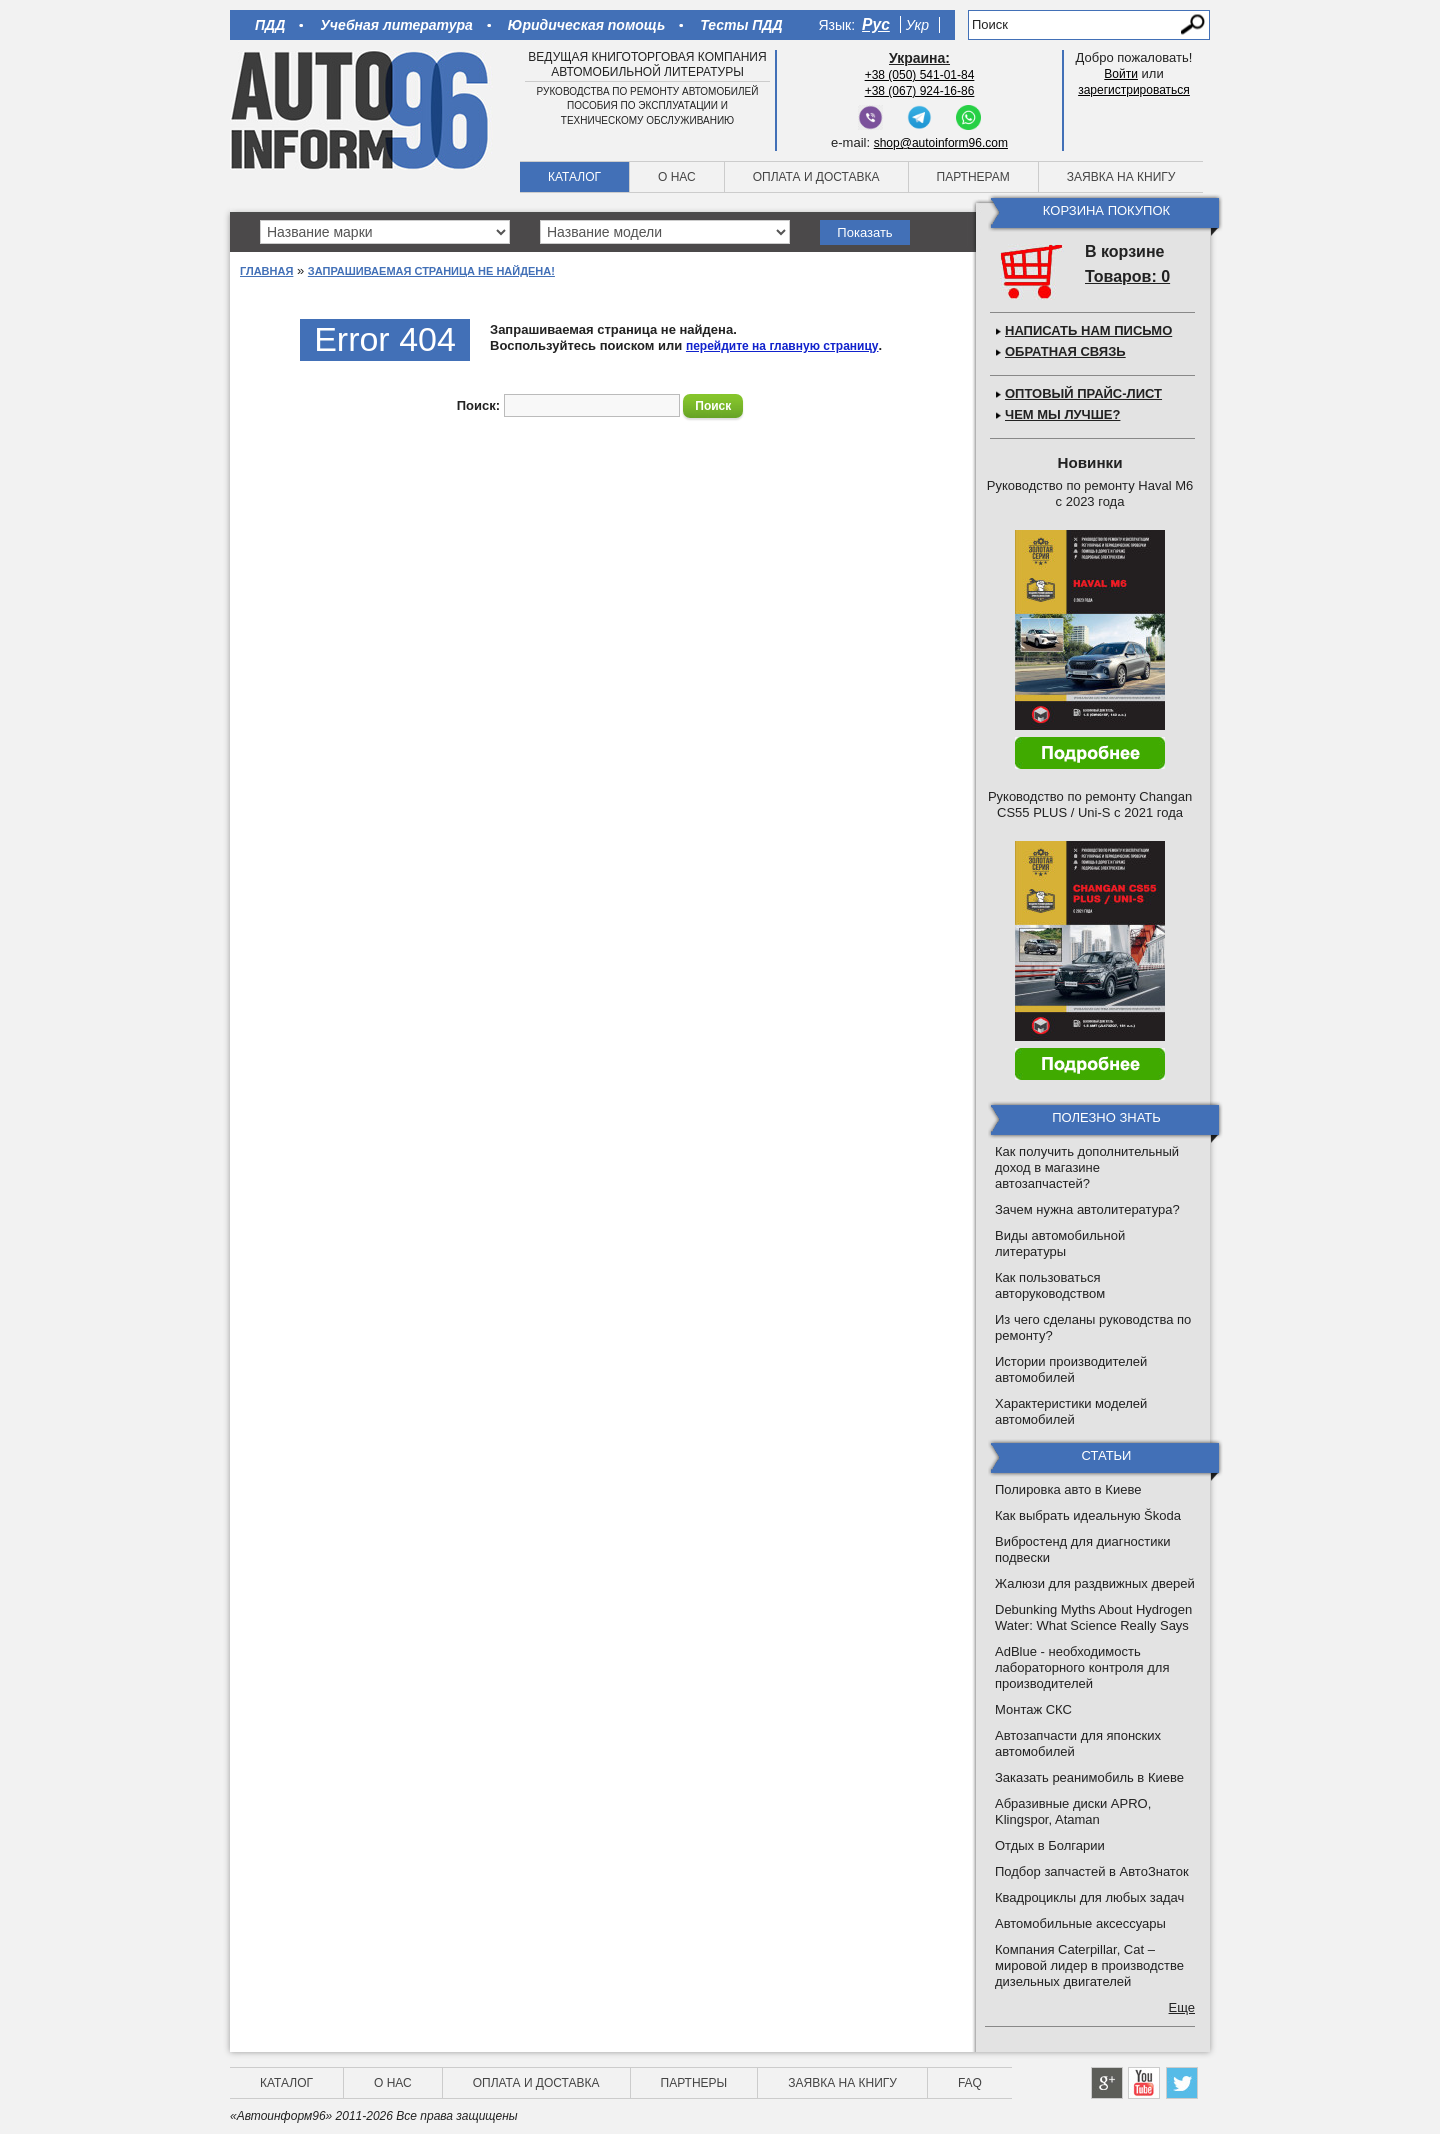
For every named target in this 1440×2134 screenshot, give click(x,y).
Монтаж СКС (1033, 1709)
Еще (1182, 2007)
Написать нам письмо (1088, 330)
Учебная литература (396, 25)
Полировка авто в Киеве (1068, 1489)
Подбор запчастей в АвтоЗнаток (1092, 1871)
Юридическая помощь (586, 25)
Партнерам (973, 177)
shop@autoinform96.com (941, 143)
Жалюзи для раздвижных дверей (1095, 1583)
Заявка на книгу (1121, 177)
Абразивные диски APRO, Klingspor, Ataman (1073, 1811)
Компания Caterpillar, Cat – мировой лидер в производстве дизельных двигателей (1089, 1965)
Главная (266, 271)
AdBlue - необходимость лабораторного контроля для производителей (1082, 1667)
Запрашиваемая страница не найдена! (431, 271)
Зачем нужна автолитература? (1087, 1209)
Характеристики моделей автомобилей (1071, 1411)
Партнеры (694, 2083)
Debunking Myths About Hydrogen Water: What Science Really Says (1093, 1617)
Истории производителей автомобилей (1071, 1369)
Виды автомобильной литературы (1060, 1243)
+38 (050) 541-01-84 (920, 75)
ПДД (270, 25)
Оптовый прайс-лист (1083, 393)
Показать (864, 232)
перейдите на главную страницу (782, 346)
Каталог (574, 177)
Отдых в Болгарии (1050, 1845)
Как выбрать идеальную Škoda (1088, 1515)
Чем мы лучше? (1062, 414)
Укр (917, 25)
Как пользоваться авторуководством (1050, 1285)
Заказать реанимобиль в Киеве (1089, 1777)
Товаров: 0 (1127, 276)
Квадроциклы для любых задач (1089, 1897)
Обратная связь (1065, 351)
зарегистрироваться (1134, 90)
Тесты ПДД (741, 25)
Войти (1121, 74)
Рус (876, 24)
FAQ (970, 2083)
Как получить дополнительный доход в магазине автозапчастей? (1087, 1167)
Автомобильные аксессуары (1080, 1923)
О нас (677, 177)
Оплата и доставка (816, 177)
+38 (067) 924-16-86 (920, 91)
